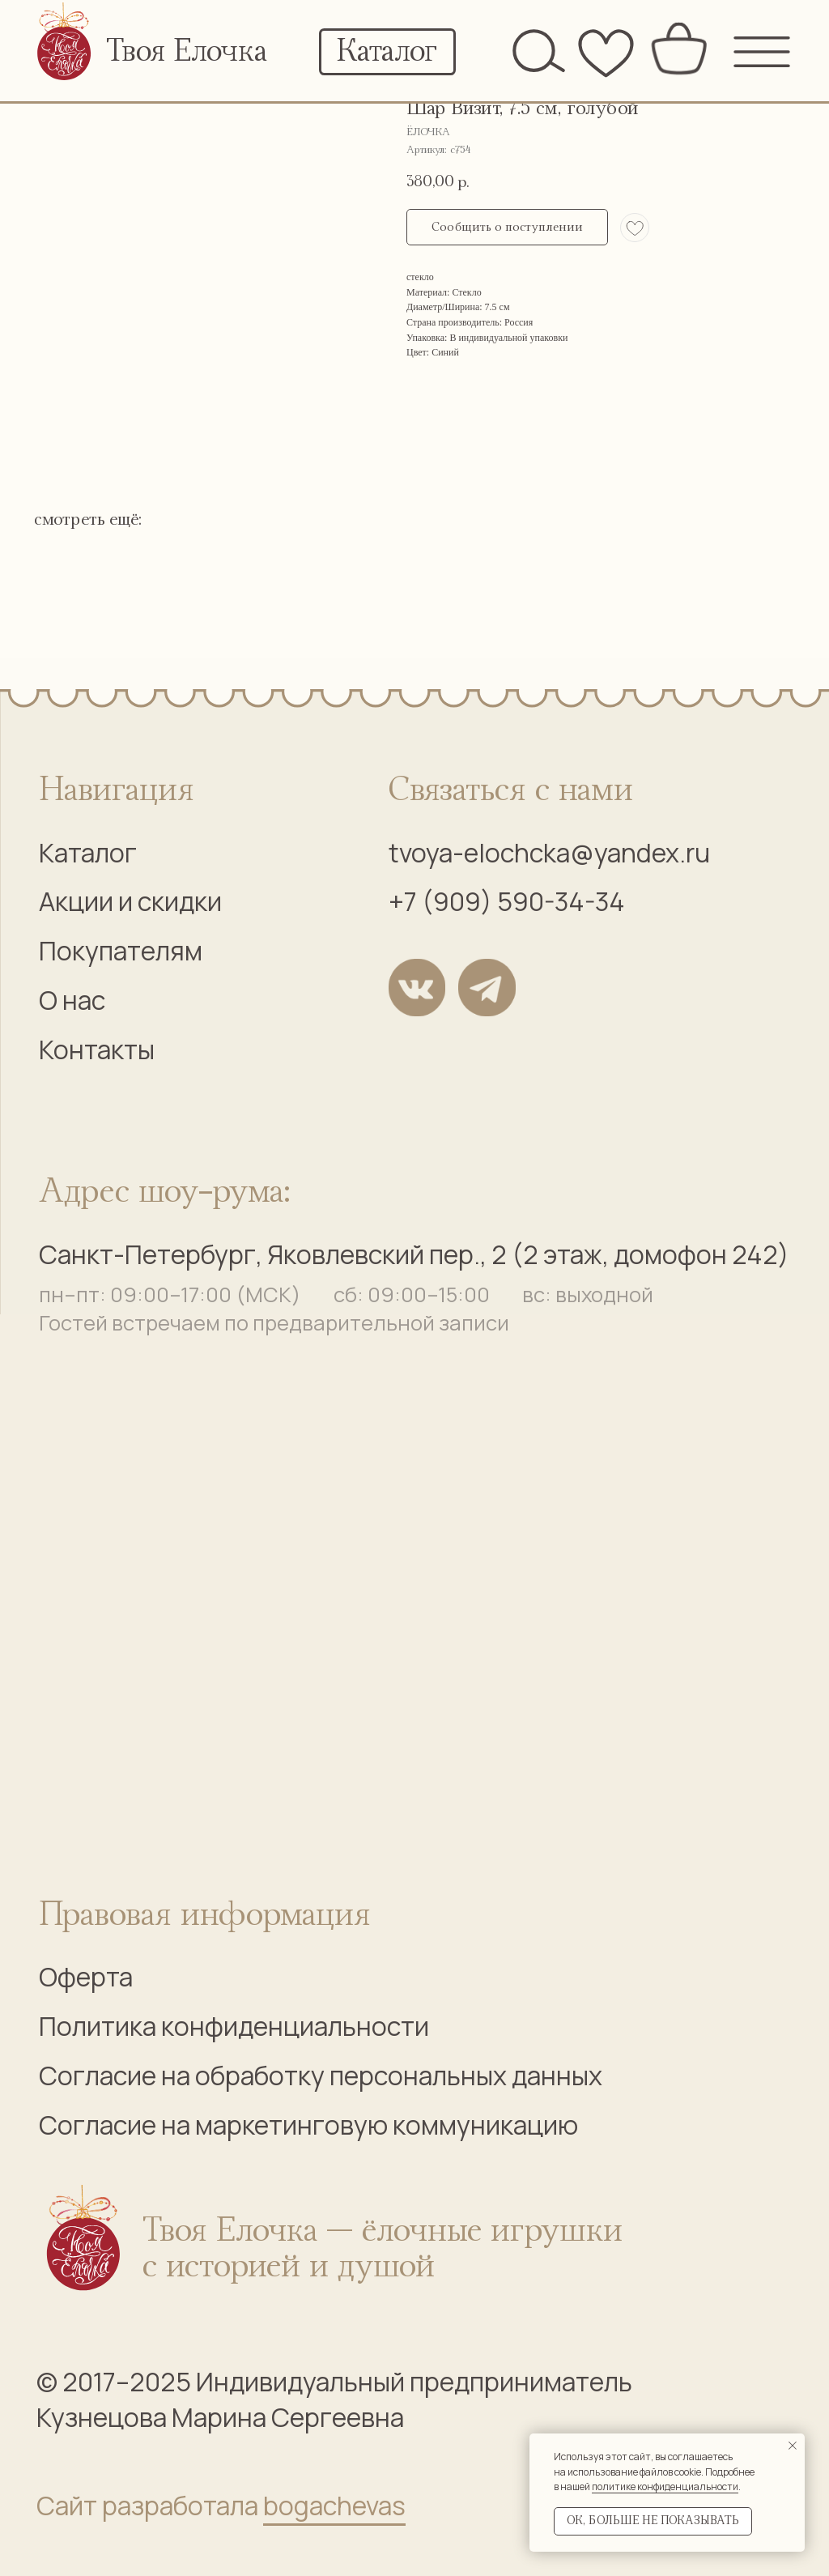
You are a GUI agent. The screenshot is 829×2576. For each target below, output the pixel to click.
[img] (64, 45)
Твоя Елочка (186, 51)
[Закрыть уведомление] (792, 2446)
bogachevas (334, 2505)
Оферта (86, 1977)
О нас (72, 1000)
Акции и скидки (130, 901)
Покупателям (120, 951)
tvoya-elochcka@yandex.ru (549, 853)
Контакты (97, 1049)
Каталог (88, 853)
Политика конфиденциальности (234, 2026)
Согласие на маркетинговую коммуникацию (308, 2125)
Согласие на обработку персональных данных (320, 2075)
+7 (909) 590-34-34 (507, 901)
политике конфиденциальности (665, 2486)
